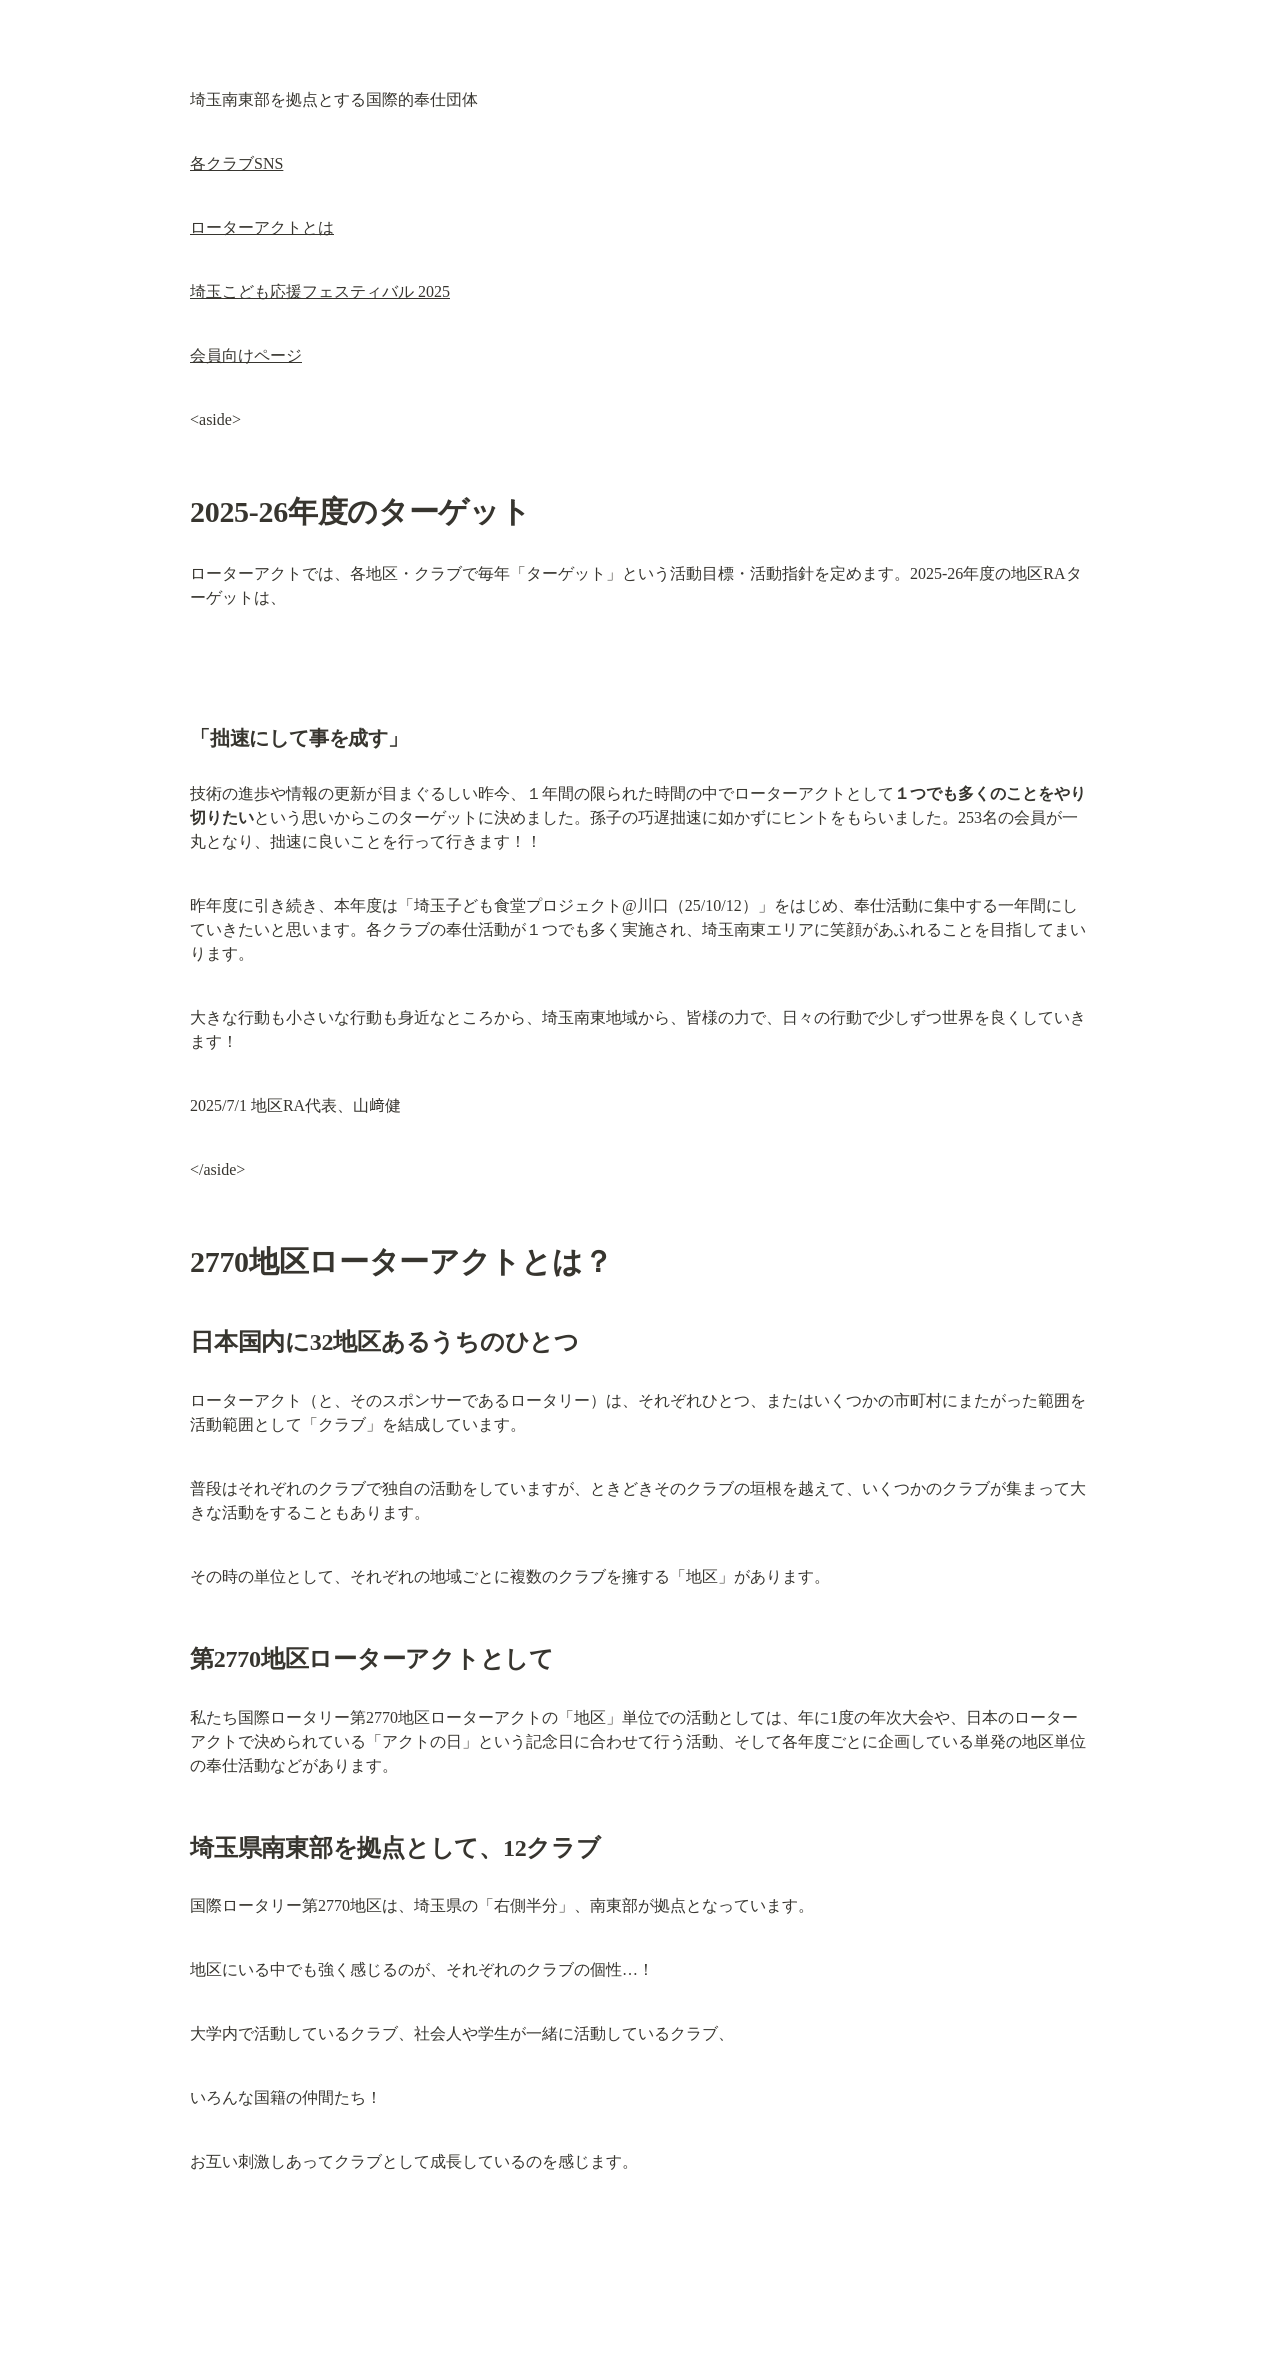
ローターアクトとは (262, 227)
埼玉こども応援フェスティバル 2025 (320, 291)
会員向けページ (246, 355)
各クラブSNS (236, 163)
